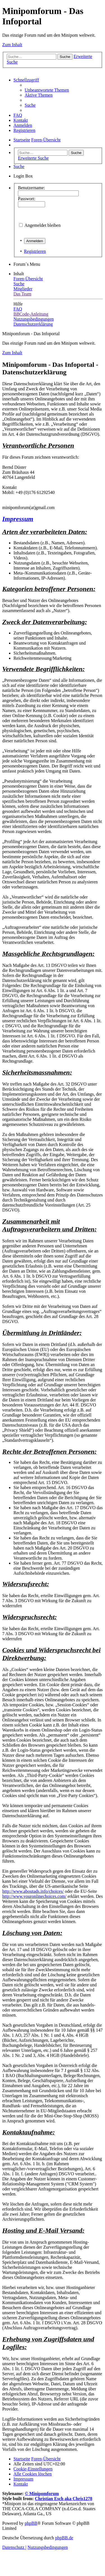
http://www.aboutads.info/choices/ (33, 1891)
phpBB (31, 2523)
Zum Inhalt (12, 44)
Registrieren (35, 251)
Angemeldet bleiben (42, 225)
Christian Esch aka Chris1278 (63, 2498)
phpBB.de (64, 2537)
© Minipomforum (42, 2493)
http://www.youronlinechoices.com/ (34, 1896)
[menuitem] (47, 90)
